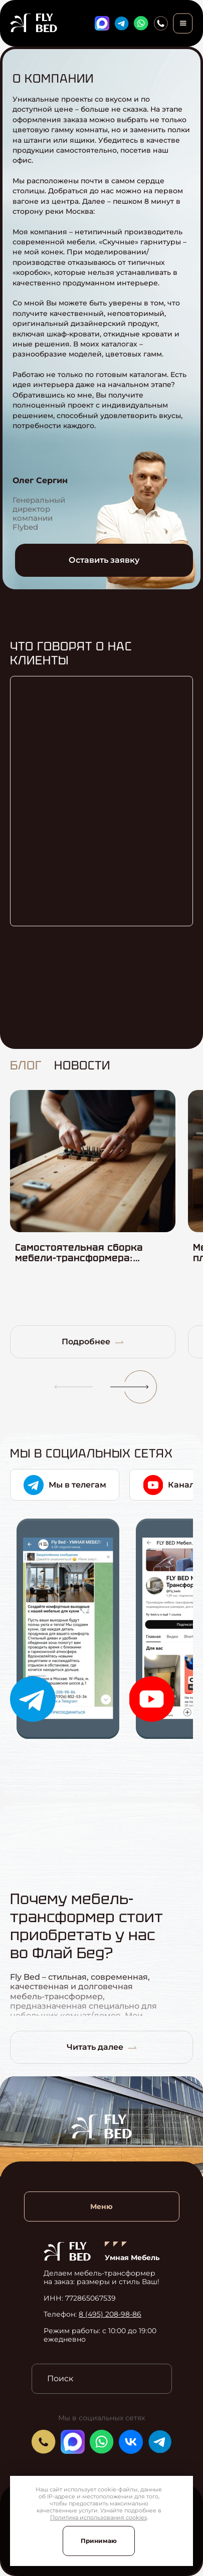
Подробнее (93, 1342)
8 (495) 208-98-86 (110, 2314)
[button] (69, 1386)
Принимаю (99, 2540)
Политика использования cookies (98, 2517)
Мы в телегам (65, 1485)
